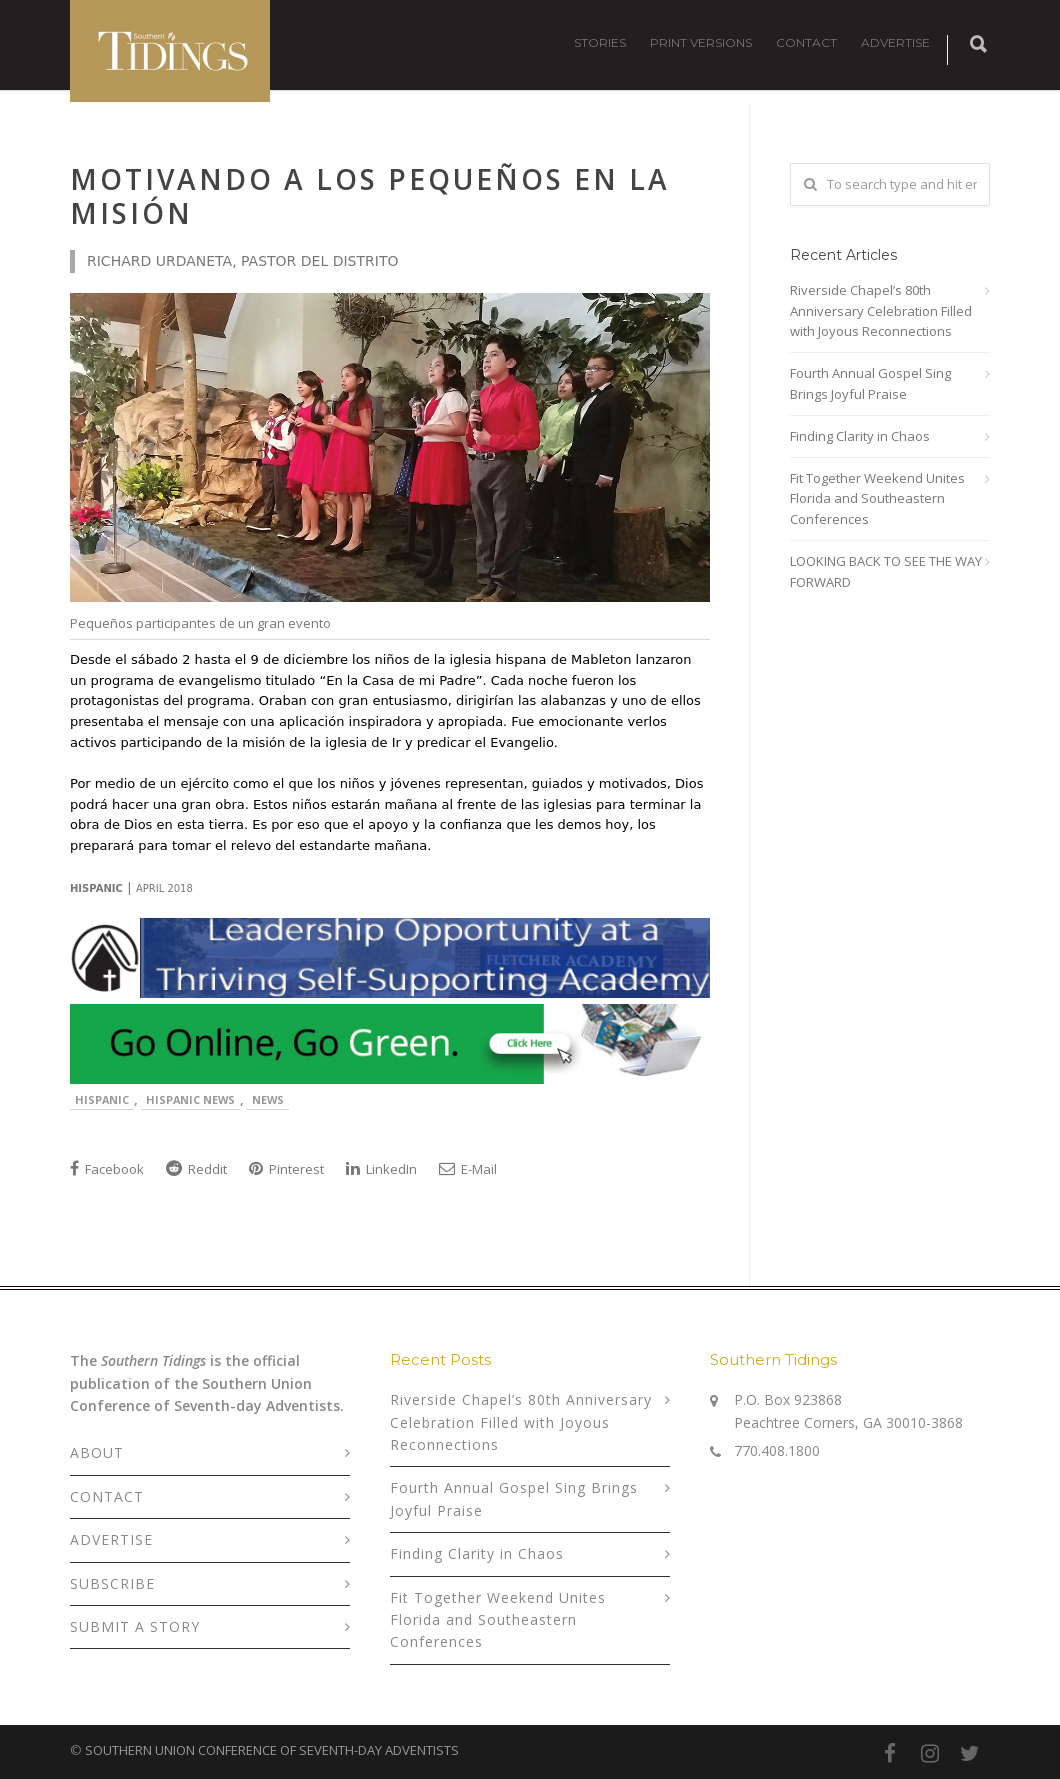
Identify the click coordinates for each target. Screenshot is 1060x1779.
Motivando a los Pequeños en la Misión (370, 196)
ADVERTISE (895, 42)
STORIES (600, 42)
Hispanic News (190, 1099)
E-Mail (468, 1169)
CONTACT (806, 42)
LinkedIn (381, 1169)
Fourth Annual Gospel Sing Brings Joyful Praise (870, 383)
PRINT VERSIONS (701, 42)
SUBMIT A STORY (135, 1626)
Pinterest (286, 1169)
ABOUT (97, 1452)
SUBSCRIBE (112, 1583)
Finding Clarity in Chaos (860, 436)
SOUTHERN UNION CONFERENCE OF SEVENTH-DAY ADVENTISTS (272, 1750)
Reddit (196, 1169)
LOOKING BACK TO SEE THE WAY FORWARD (886, 571)
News (268, 1099)
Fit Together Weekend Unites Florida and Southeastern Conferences (877, 499)
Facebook (107, 1169)
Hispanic (102, 1099)
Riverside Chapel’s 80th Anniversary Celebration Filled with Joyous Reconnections (881, 311)
